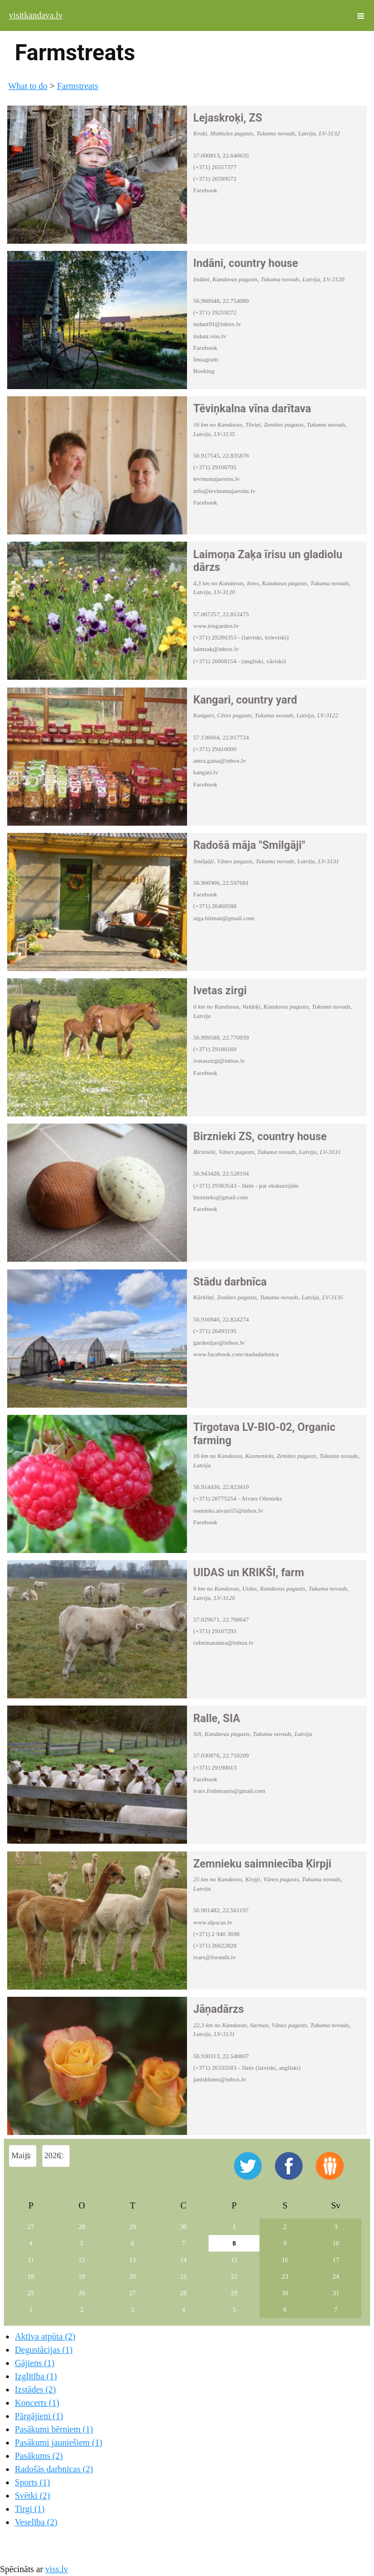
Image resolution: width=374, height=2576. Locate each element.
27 (31, 2227)
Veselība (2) (36, 2522)
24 (336, 2276)
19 (82, 2276)
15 (234, 2260)
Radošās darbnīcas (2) (54, 2469)
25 (31, 2293)
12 (82, 2260)
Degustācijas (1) (43, 2349)
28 (82, 2227)
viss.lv (56, 2569)
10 (336, 2243)
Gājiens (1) (35, 2363)
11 (31, 2260)
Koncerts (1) (37, 2402)
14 (183, 2260)
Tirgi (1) (30, 2509)
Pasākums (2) (39, 2455)
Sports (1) (32, 2482)
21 (183, 2276)
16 (285, 2260)
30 (183, 2227)
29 (132, 2227)
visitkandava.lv (36, 15)
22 (234, 2276)
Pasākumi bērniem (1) (54, 2429)
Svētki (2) (32, 2495)
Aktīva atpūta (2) (45, 2336)
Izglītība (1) (36, 2376)
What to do (28, 86)
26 (82, 2293)
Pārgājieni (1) (39, 2416)
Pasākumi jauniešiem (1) (58, 2442)
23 (285, 2276)
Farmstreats (77, 86)
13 (132, 2260)
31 (336, 2293)
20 (132, 2276)
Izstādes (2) (35, 2389)
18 (31, 2276)
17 (336, 2260)
